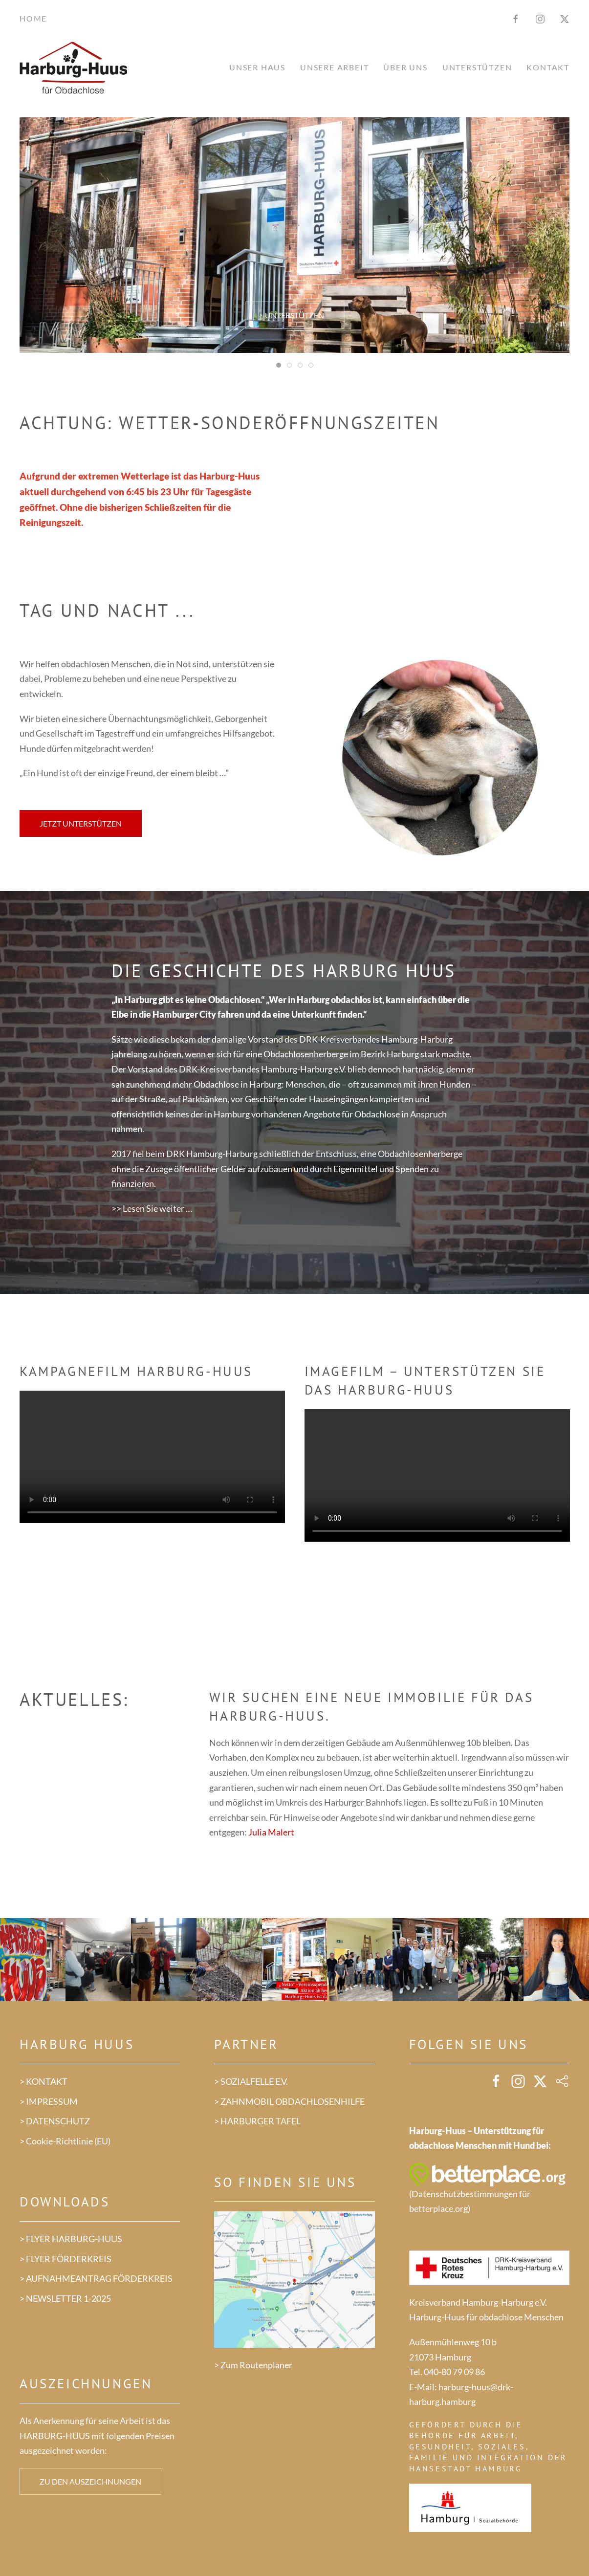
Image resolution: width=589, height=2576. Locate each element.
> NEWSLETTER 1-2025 (65, 2298)
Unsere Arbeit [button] (334, 67)
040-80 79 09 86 (454, 2371)
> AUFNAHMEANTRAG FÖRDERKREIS (96, 2278)
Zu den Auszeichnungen (90, 2481)
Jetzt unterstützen (81, 823)
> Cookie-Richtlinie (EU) (65, 2141)
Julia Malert (271, 1832)
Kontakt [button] (547, 67)
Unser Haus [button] (257, 67)
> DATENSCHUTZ (55, 2121)
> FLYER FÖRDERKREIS (65, 2258)
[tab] (278, 365)
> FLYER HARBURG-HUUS (71, 2238)
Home (33, 18)
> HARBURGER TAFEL (257, 2121)
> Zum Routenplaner (253, 2364)
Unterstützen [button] (477, 67)
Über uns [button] (405, 67)
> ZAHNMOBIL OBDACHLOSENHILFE (289, 2101)
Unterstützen (294, 315)
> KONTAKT (43, 2081)
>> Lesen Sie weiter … (151, 1208)
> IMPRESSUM (49, 2101)
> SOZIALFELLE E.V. (251, 2081)
